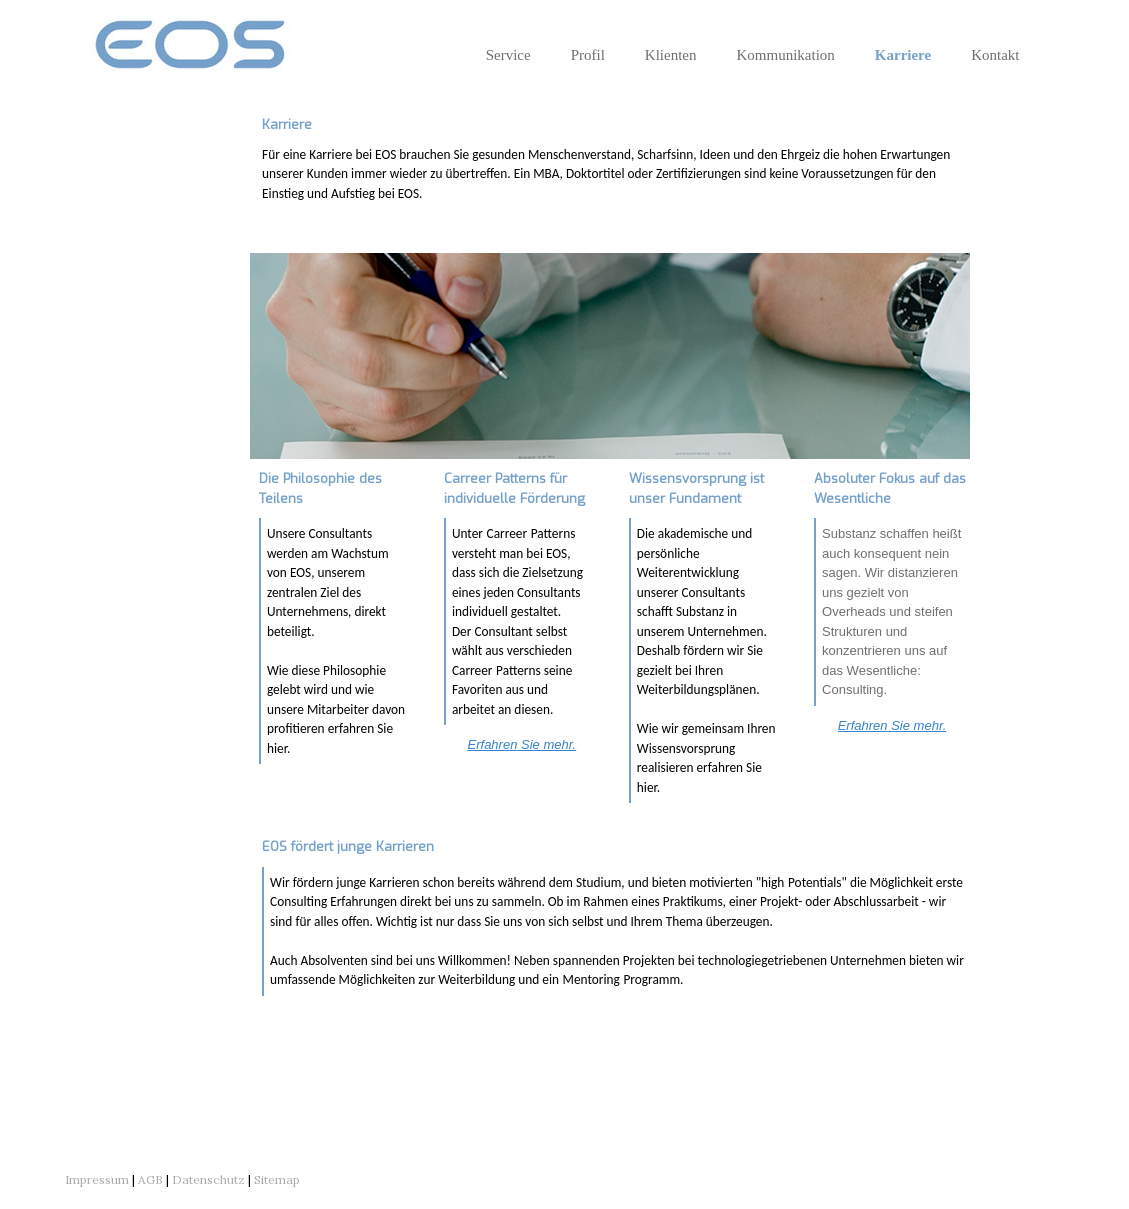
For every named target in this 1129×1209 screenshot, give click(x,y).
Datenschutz (208, 1179)
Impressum (97, 1179)
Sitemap (277, 1179)
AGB (150, 1179)
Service (508, 55)
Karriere (903, 55)
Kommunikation (785, 55)
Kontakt (995, 55)
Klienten (671, 55)
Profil (588, 55)
